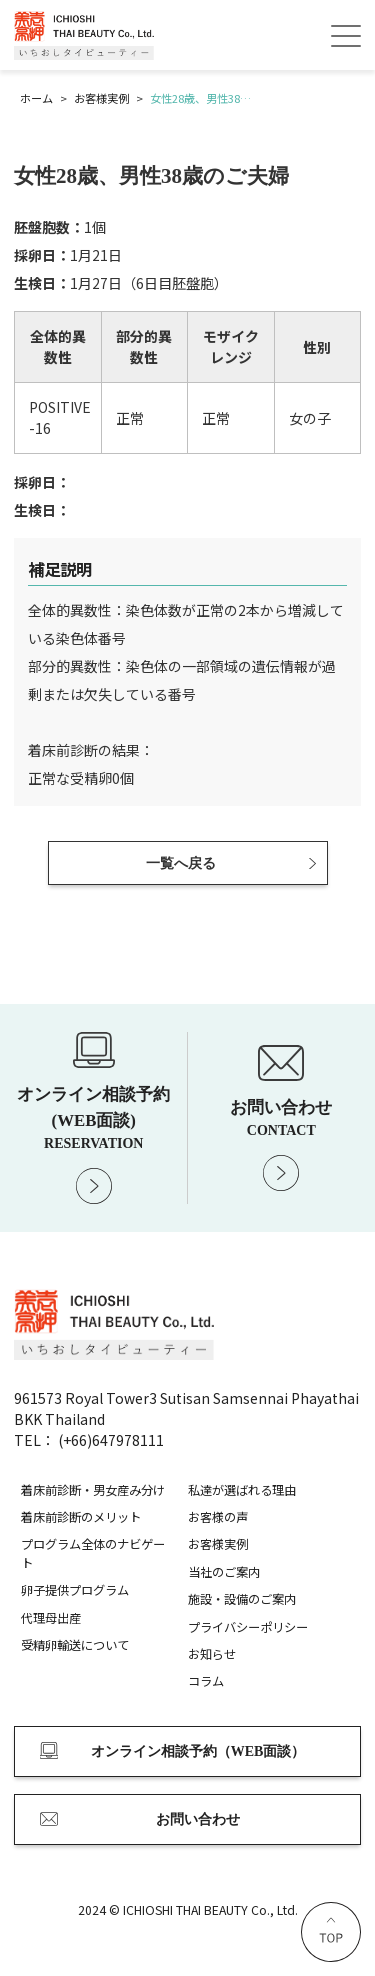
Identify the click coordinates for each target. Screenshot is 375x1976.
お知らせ (212, 1654)
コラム (206, 1681)
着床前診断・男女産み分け (93, 1490)
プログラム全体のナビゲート (93, 1553)
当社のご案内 (224, 1572)
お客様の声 (218, 1517)
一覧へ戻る (181, 863)
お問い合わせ (282, 1118)
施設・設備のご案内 (242, 1599)
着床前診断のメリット (81, 1517)
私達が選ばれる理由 (242, 1490)
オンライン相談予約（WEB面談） (198, 1751)
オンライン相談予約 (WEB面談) (94, 1117)
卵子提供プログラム (75, 1590)
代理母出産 (51, 1618)
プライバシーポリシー (248, 1627)
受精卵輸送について (75, 1645)
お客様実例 (218, 1544)
